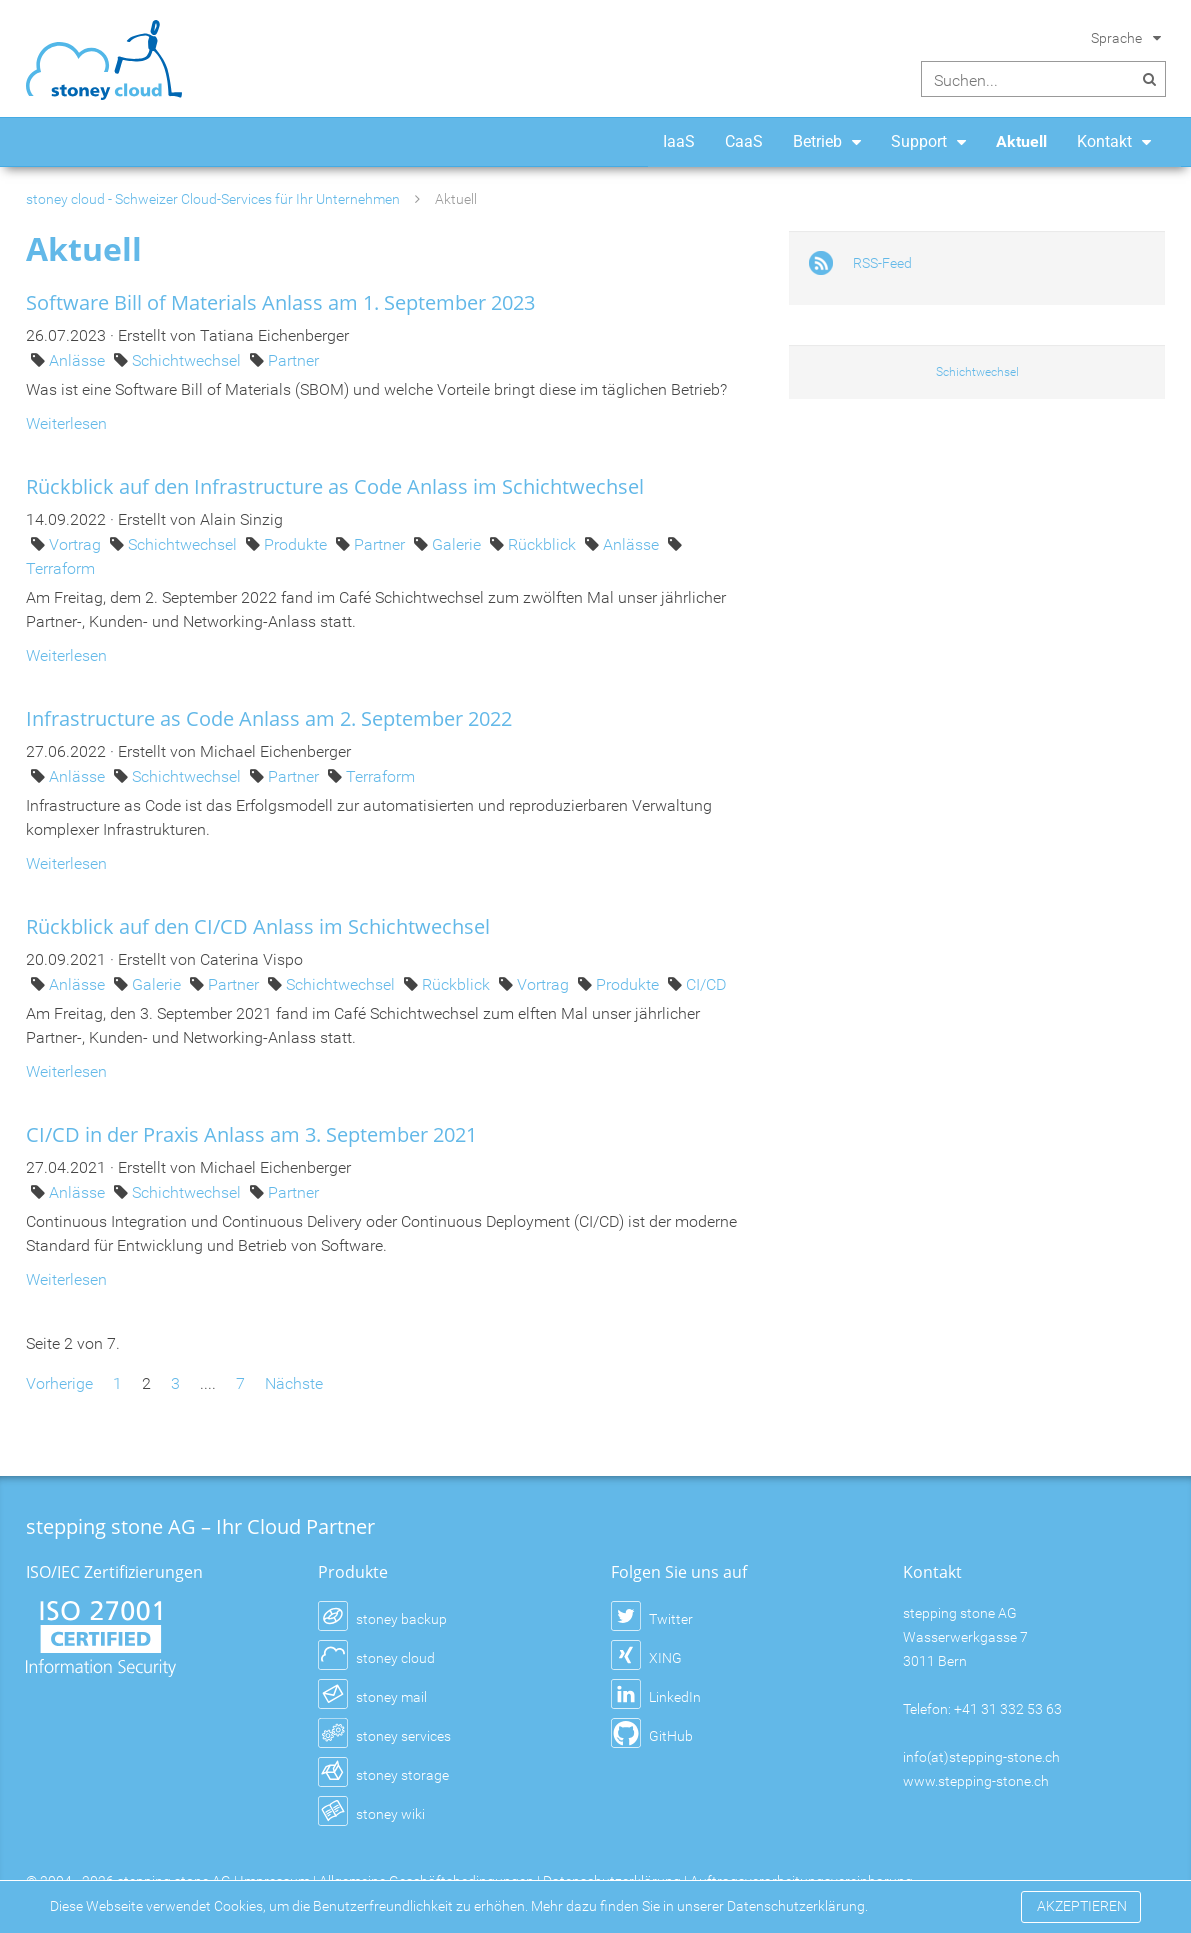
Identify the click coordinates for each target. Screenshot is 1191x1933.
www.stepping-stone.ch (976, 1781)
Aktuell (1021, 141)
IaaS (679, 141)
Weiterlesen (66, 423)
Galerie (458, 544)
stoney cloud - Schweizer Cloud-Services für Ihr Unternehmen (213, 199)
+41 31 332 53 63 (1008, 1709)
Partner (293, 360)
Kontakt (1104, 141)
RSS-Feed (882, 263)
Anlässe (79, 360)
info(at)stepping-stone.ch (981, 1757)
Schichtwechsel (188, 360)
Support (919, 141)
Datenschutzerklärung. (797, 1906)
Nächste (294, 1383)
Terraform (60, 568)
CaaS (744, 141)
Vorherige (59, 1383)
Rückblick (544, 544)
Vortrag (77, 544)
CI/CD (706, 984)
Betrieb (817, 141)
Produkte (297, 544)
